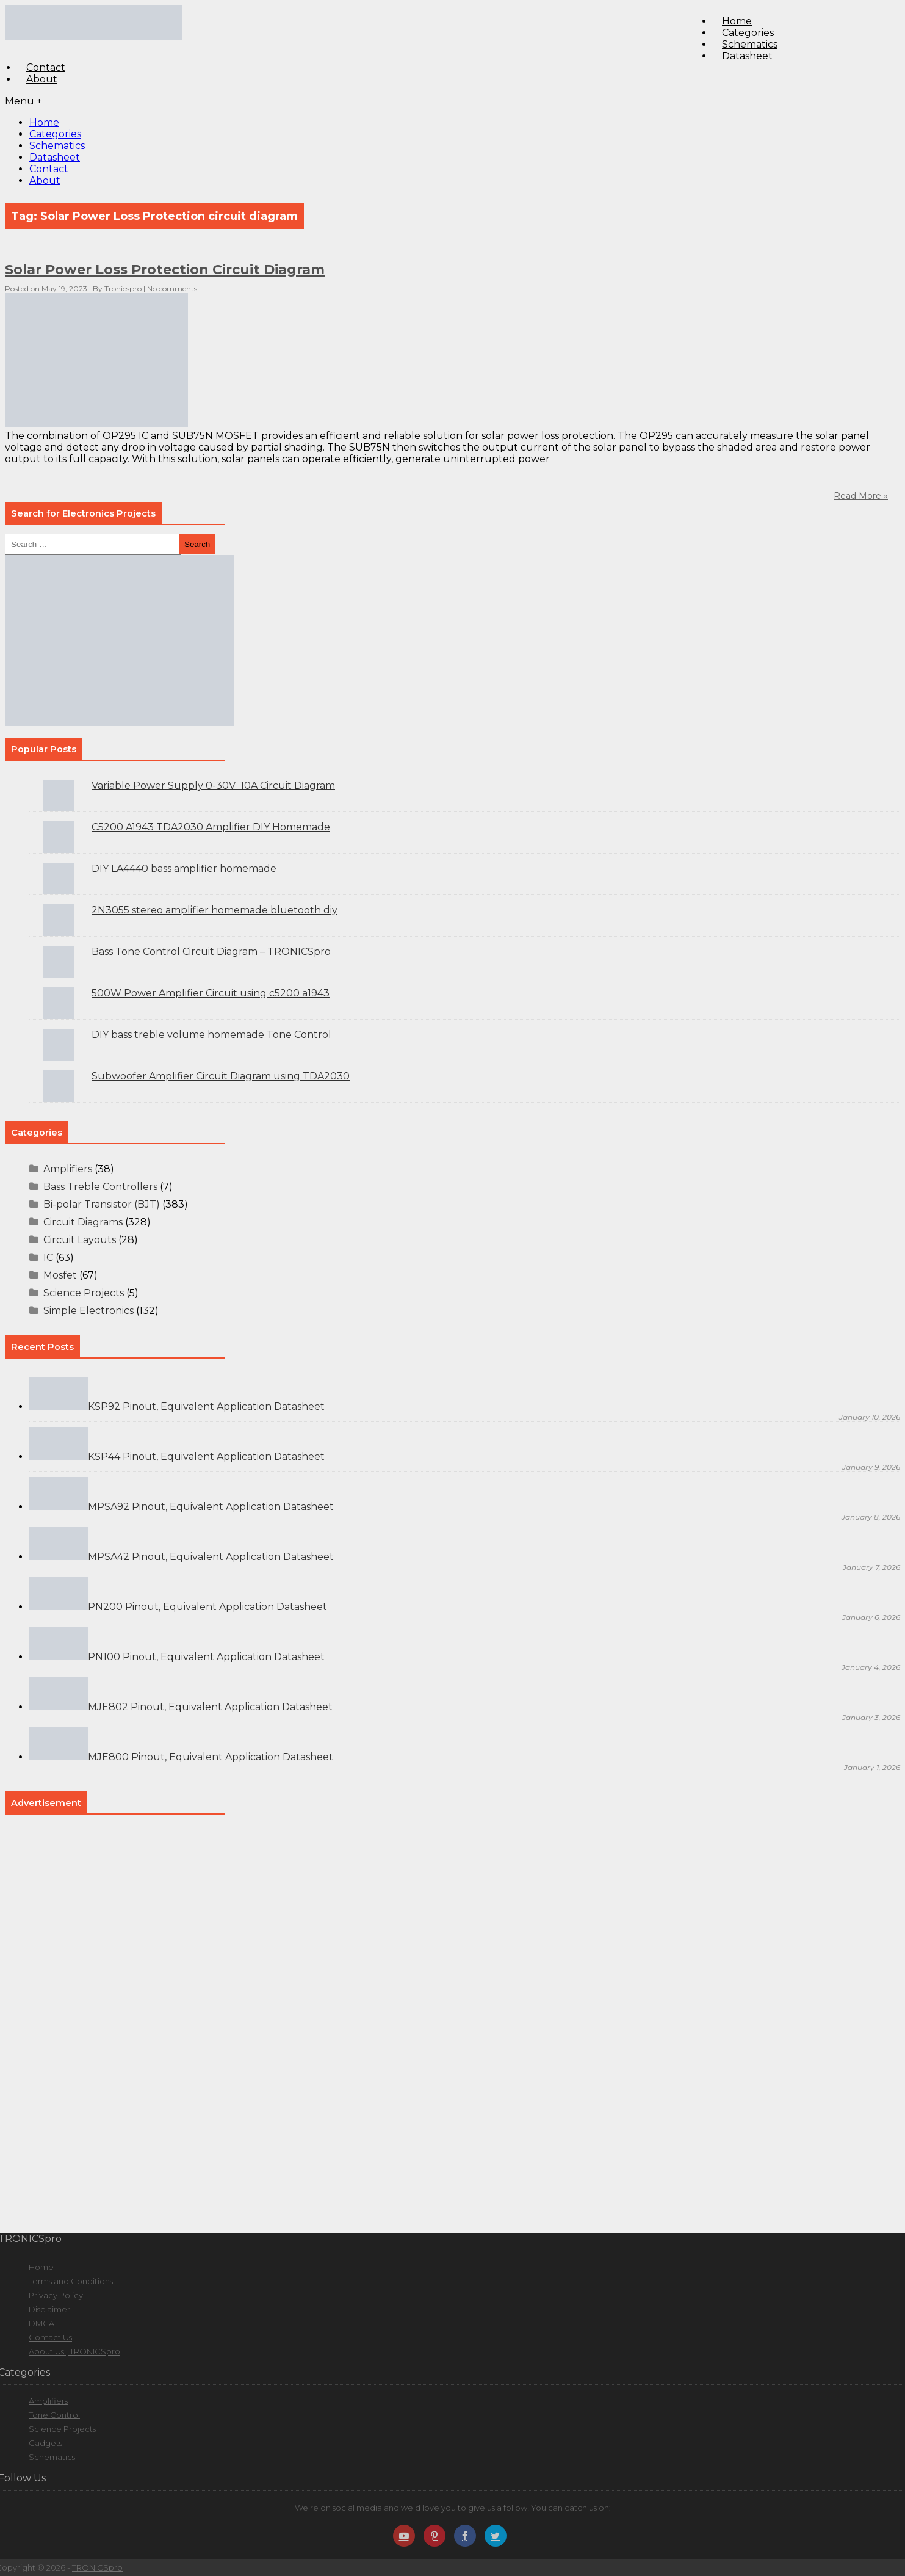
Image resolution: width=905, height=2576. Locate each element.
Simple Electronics (88, 1310)
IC (48, 1257)
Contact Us (50, 2337)
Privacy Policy (56, 2295)
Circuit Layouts (79, 1240)
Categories (55, 134)
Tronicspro (123, 288)
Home (44, 122)
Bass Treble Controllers (100, 1186)
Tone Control (54, 2415)
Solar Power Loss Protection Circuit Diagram (165, 269)
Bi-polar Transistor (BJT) (101, 1204)
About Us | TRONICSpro (74, 2351)
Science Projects (83, 1293)
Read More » (861, 495)
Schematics (57, 145)
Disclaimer (49, 2309)
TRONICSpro (97, 2567)
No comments (172, 288)
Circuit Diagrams (83, 1222)
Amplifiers (67, 1169)
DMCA (41, 2323)
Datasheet (747, 56)
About (41, 79)
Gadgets (45, 2443)
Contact (48, 169)
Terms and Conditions (71, 2281)
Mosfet (60, 1275)
